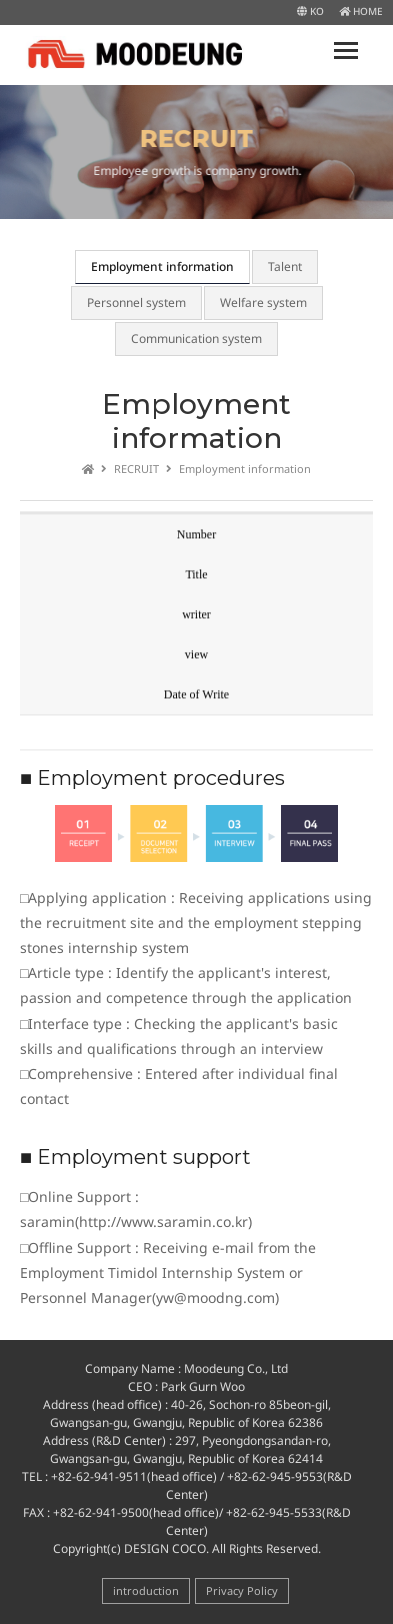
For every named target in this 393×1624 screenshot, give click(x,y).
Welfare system (263, 302)
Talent (285, 266)
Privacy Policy (242, 1590)
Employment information (162, 266)
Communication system (196, 338)
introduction (146, 1590)
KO (310, 11)
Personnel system (136, 302)
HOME (361, 11)
